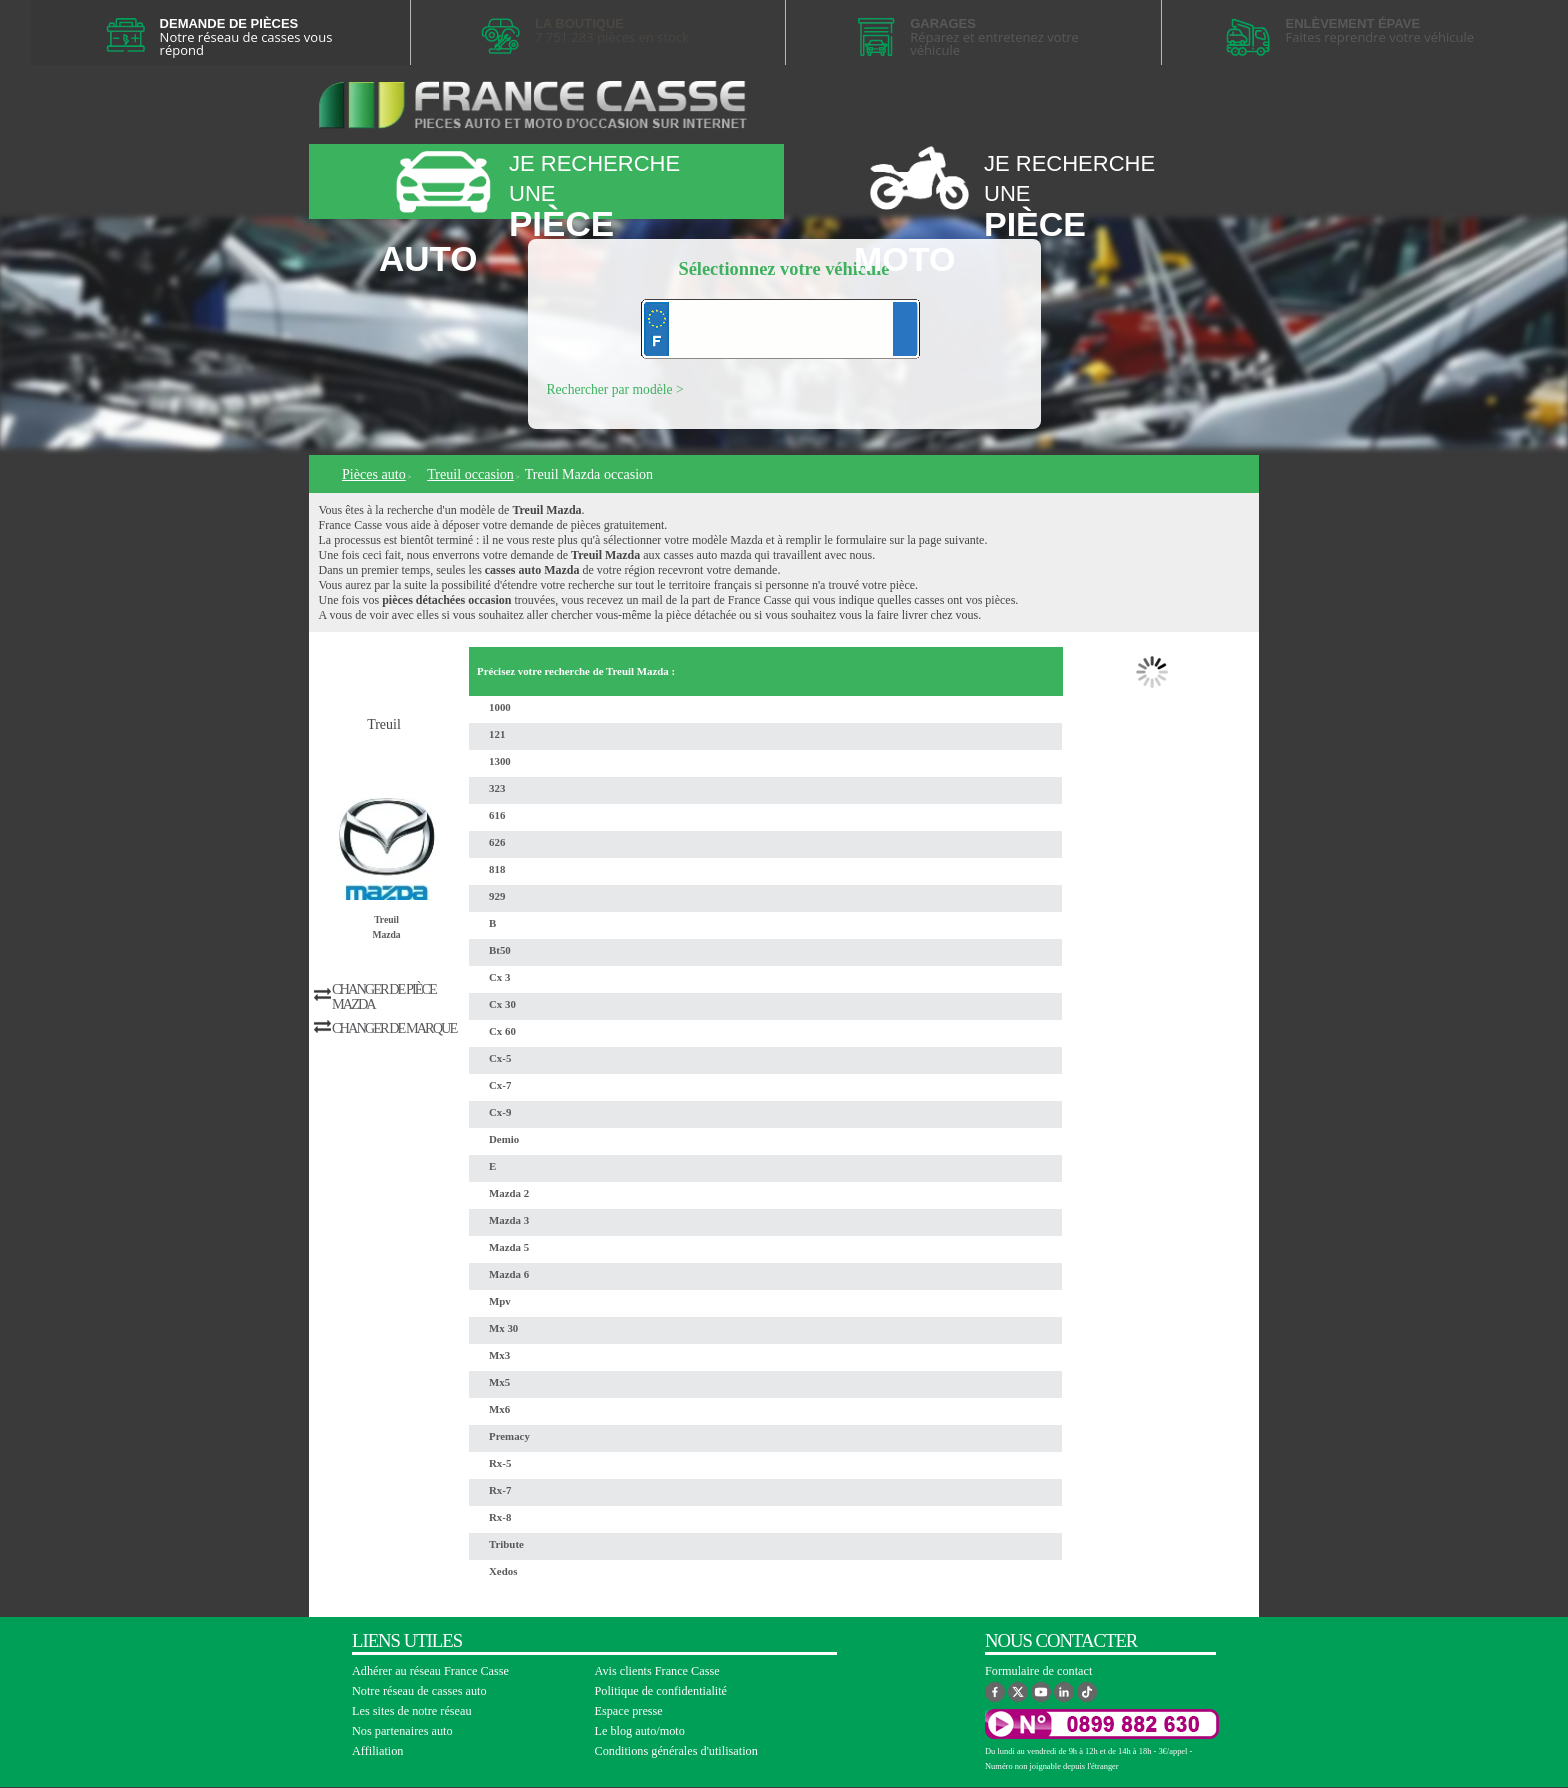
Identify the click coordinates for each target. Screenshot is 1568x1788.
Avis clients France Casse (657, 1671)
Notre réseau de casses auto (419, 1691)
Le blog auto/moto (640, 1731)
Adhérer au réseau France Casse (430, 1671)
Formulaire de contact (1038, 1671)
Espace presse (629, 1711)
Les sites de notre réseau (412, 1711)
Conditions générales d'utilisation (676, 1751)
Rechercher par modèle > (615, 389)
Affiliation (377, 1751)
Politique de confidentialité (661, 1691)
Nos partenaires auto (402, 1731)
